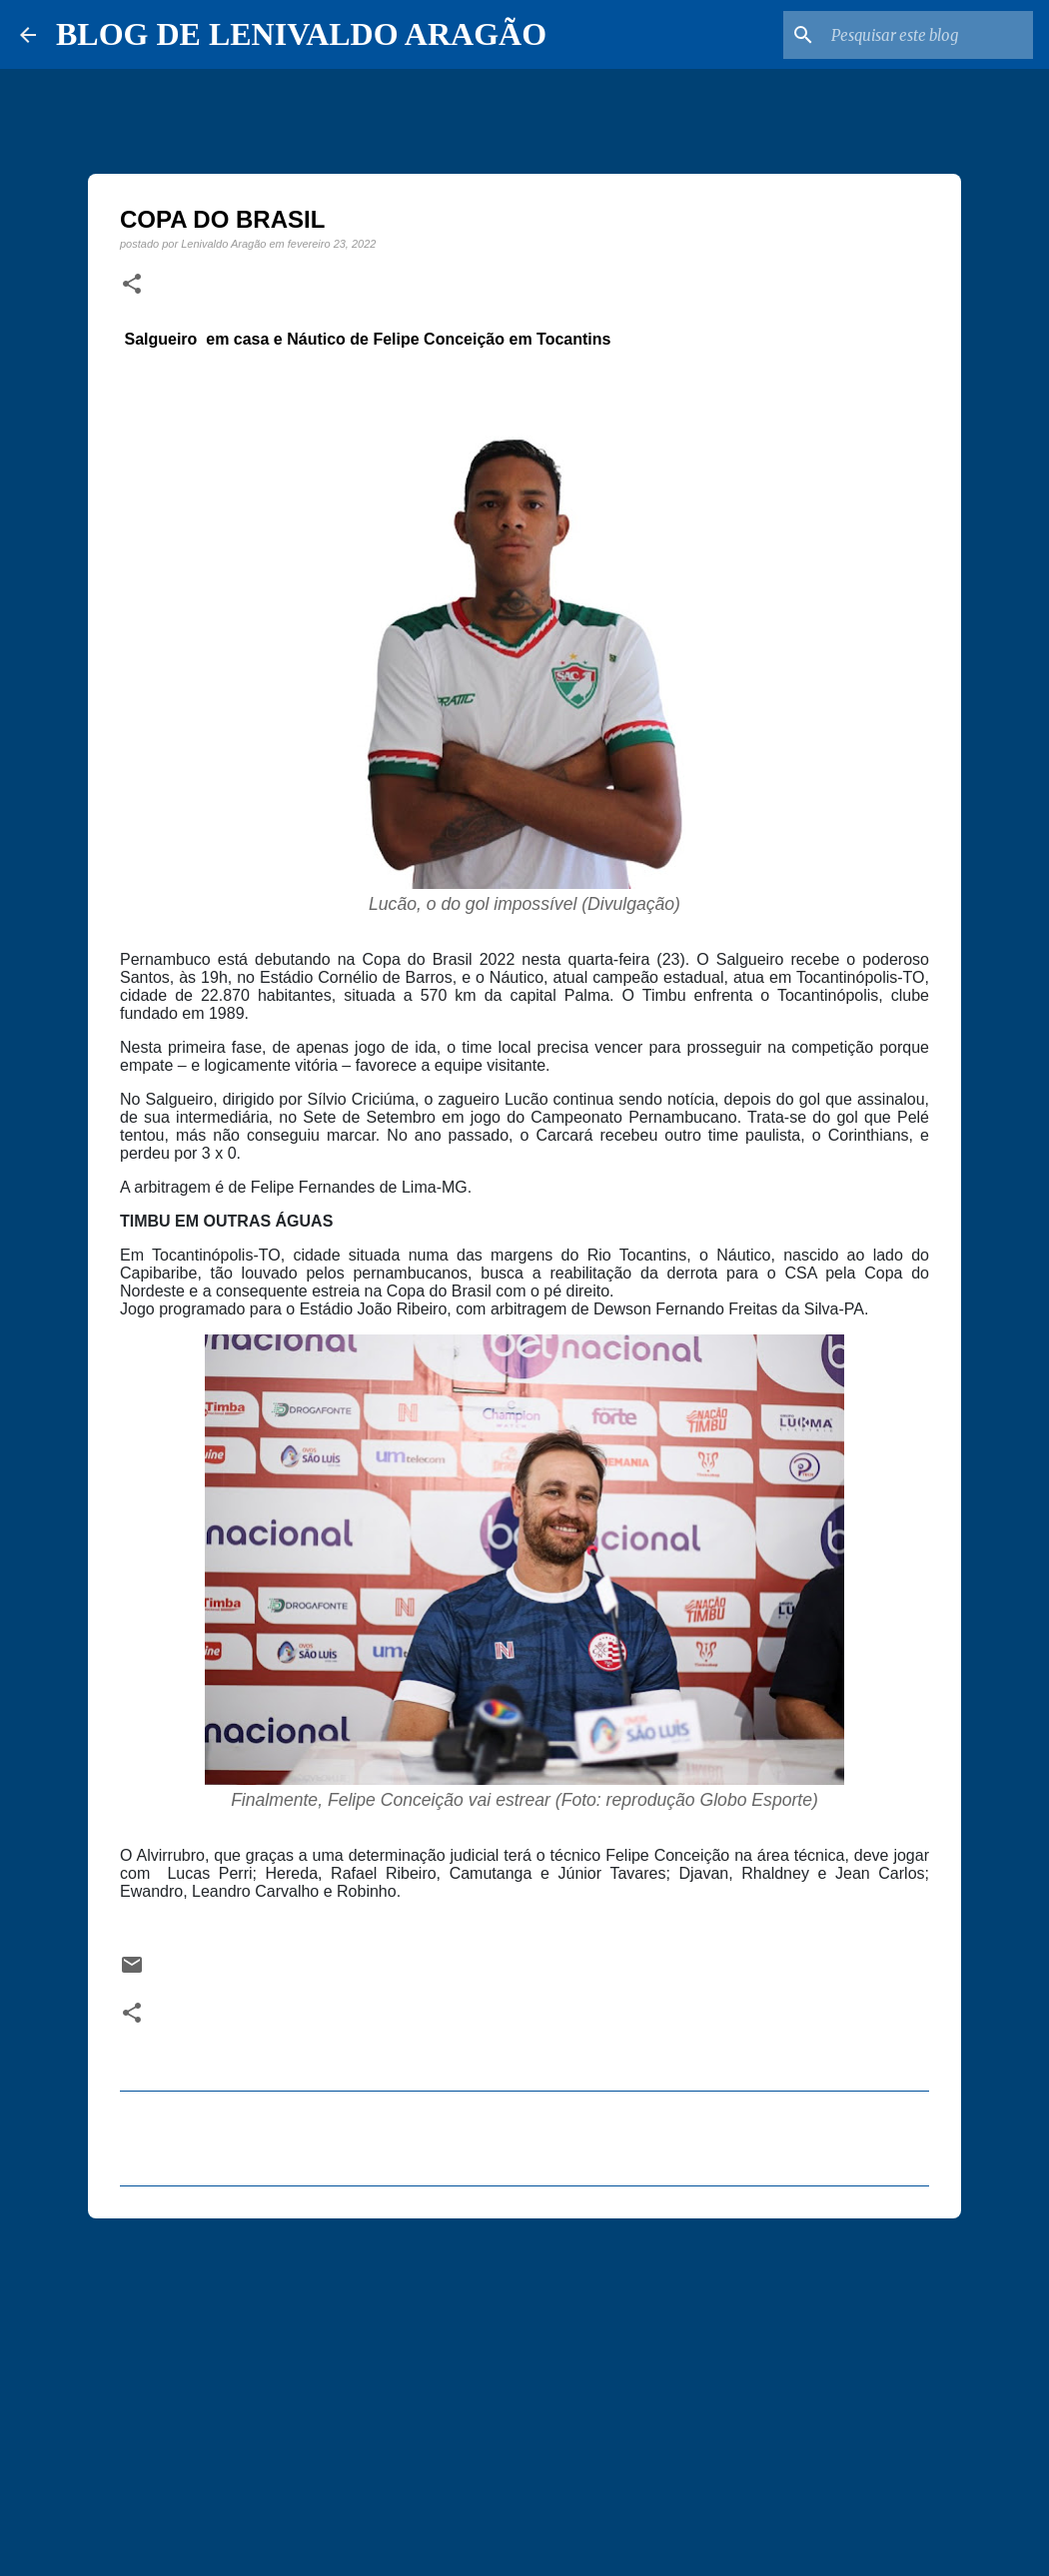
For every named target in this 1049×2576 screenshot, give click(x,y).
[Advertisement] (524, 2388)
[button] (132, 285)
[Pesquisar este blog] (928, 35)
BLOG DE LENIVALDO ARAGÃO (301, 34)
